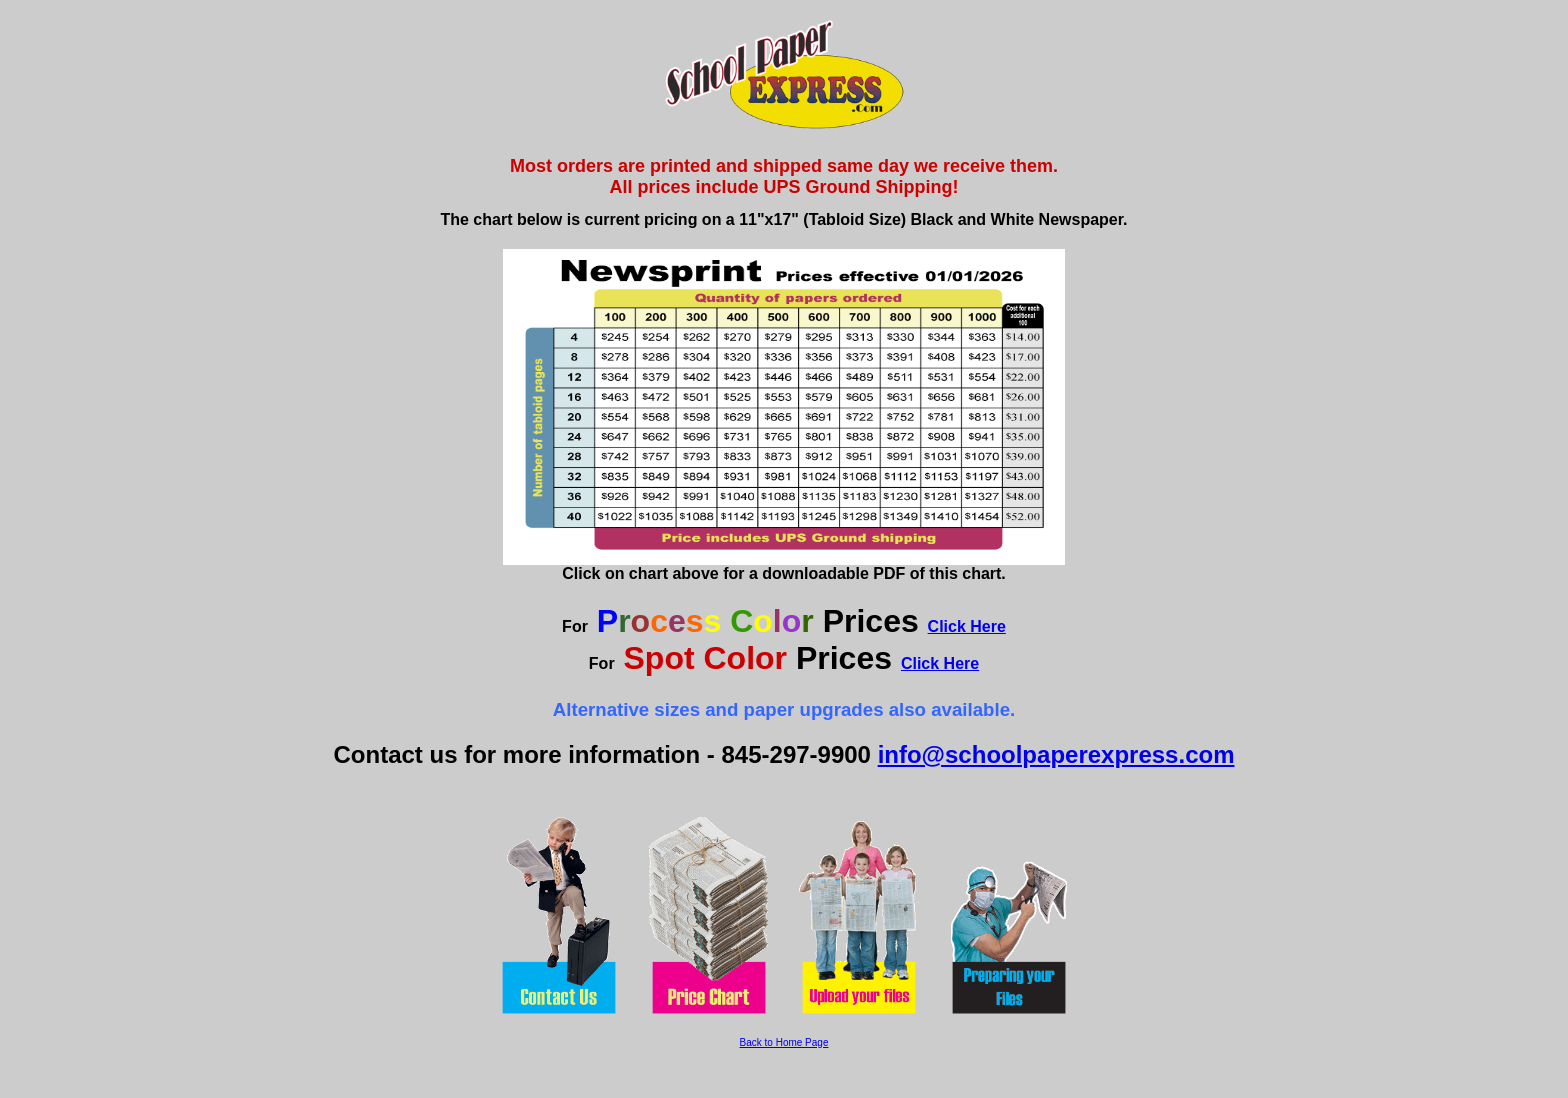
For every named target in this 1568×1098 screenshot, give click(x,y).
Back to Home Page (784, 1042)
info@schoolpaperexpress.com (1056, 754)
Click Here (967, 626)
